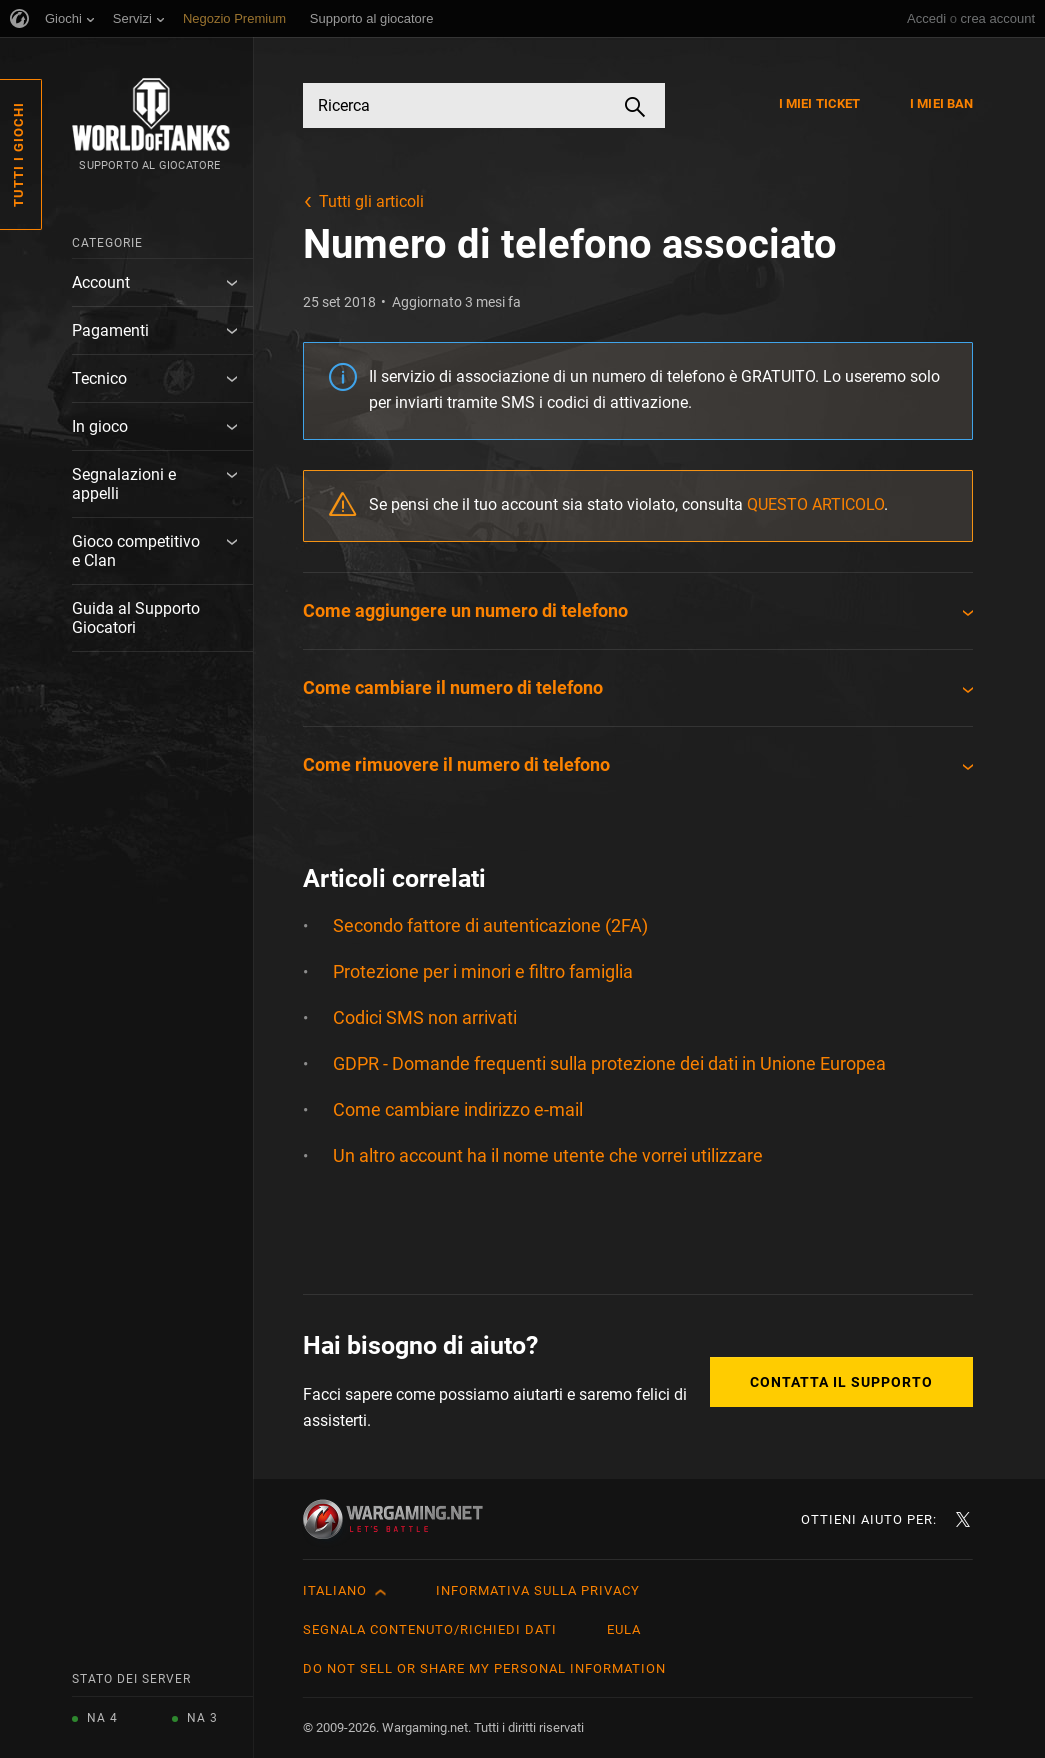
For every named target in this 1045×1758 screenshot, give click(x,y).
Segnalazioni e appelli (124, 484)
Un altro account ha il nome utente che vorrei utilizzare (548, 1155)
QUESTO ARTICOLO (815, 504)
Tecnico (99, 378)
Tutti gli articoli (371, 201)
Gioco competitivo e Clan (136, 551)
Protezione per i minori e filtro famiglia (483, 971)
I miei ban (941, 103)
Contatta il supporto (841, 1382)
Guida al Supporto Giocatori (136, 618)
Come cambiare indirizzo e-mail (458, 1109)
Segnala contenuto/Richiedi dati (430, 1629)
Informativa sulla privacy (538, 1590)
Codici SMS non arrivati (425, 1017)
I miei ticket (819, 103)
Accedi (926, 18)
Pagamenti (110, 330)
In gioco (100, 426)
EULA (624, 1629)
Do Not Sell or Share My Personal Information (484, 1668)
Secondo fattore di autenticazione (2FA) (490, 925)
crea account (998, 18)
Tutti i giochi (18, 154)
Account (101, 282)
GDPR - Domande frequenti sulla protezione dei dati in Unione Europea (609, 1063)
